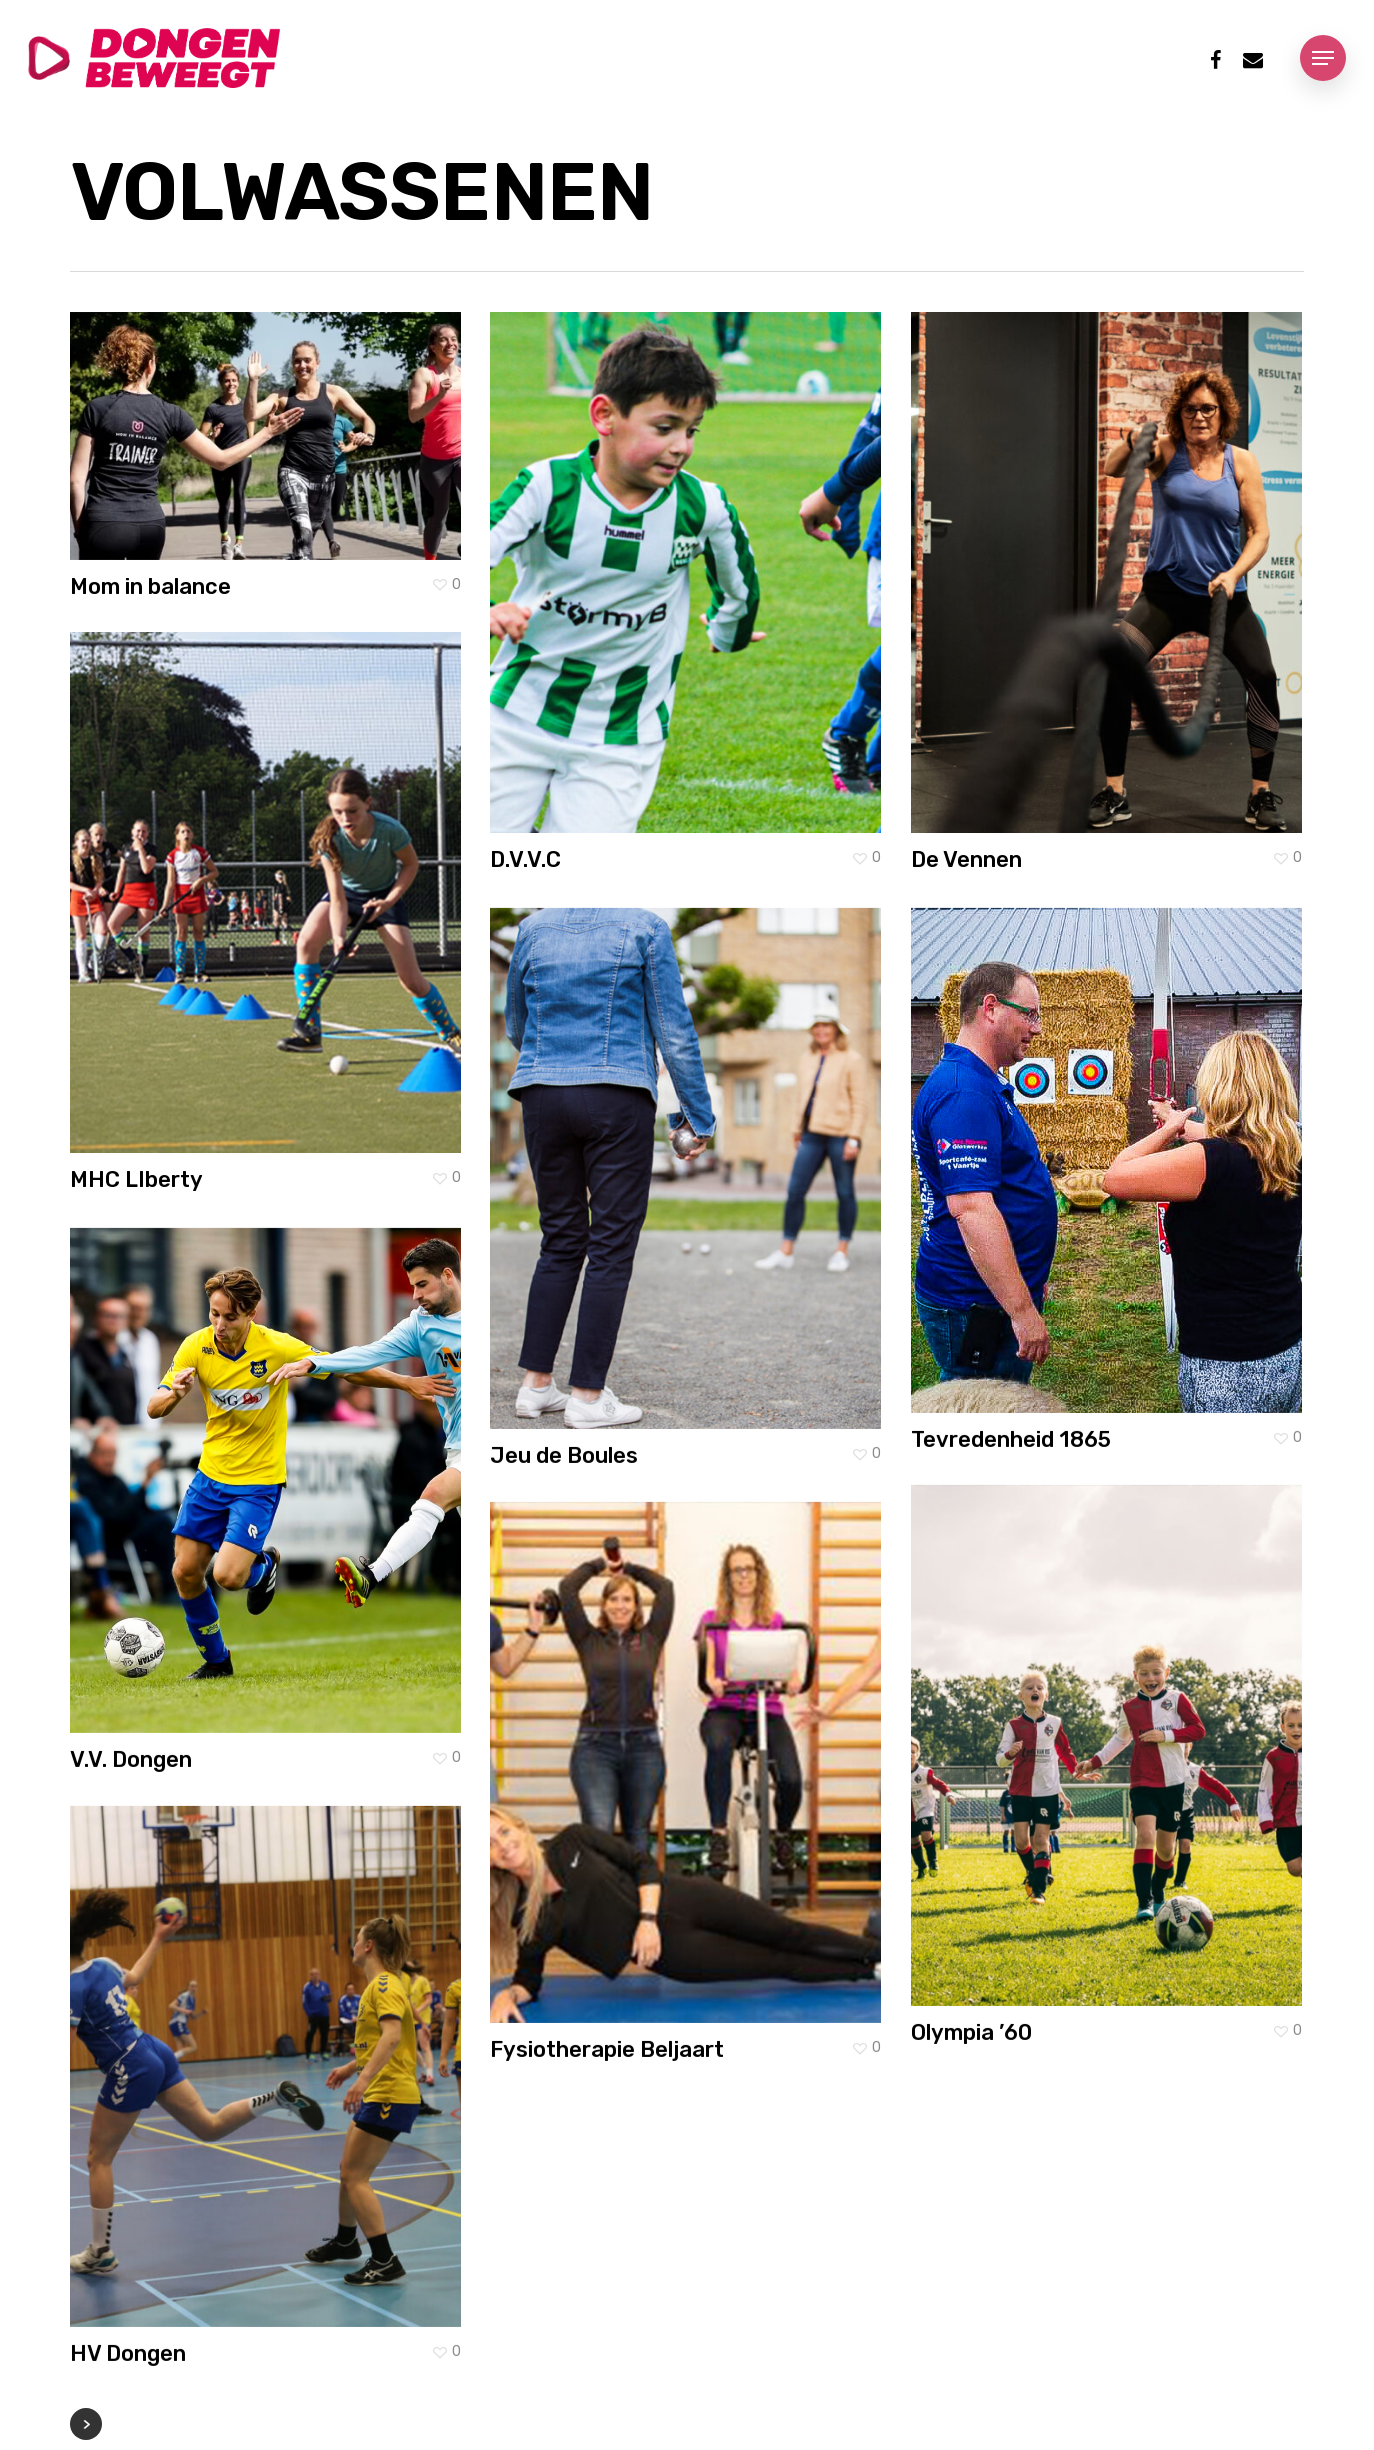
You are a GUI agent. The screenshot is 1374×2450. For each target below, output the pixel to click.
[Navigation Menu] (1323, 58)
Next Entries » (86, 2424)
